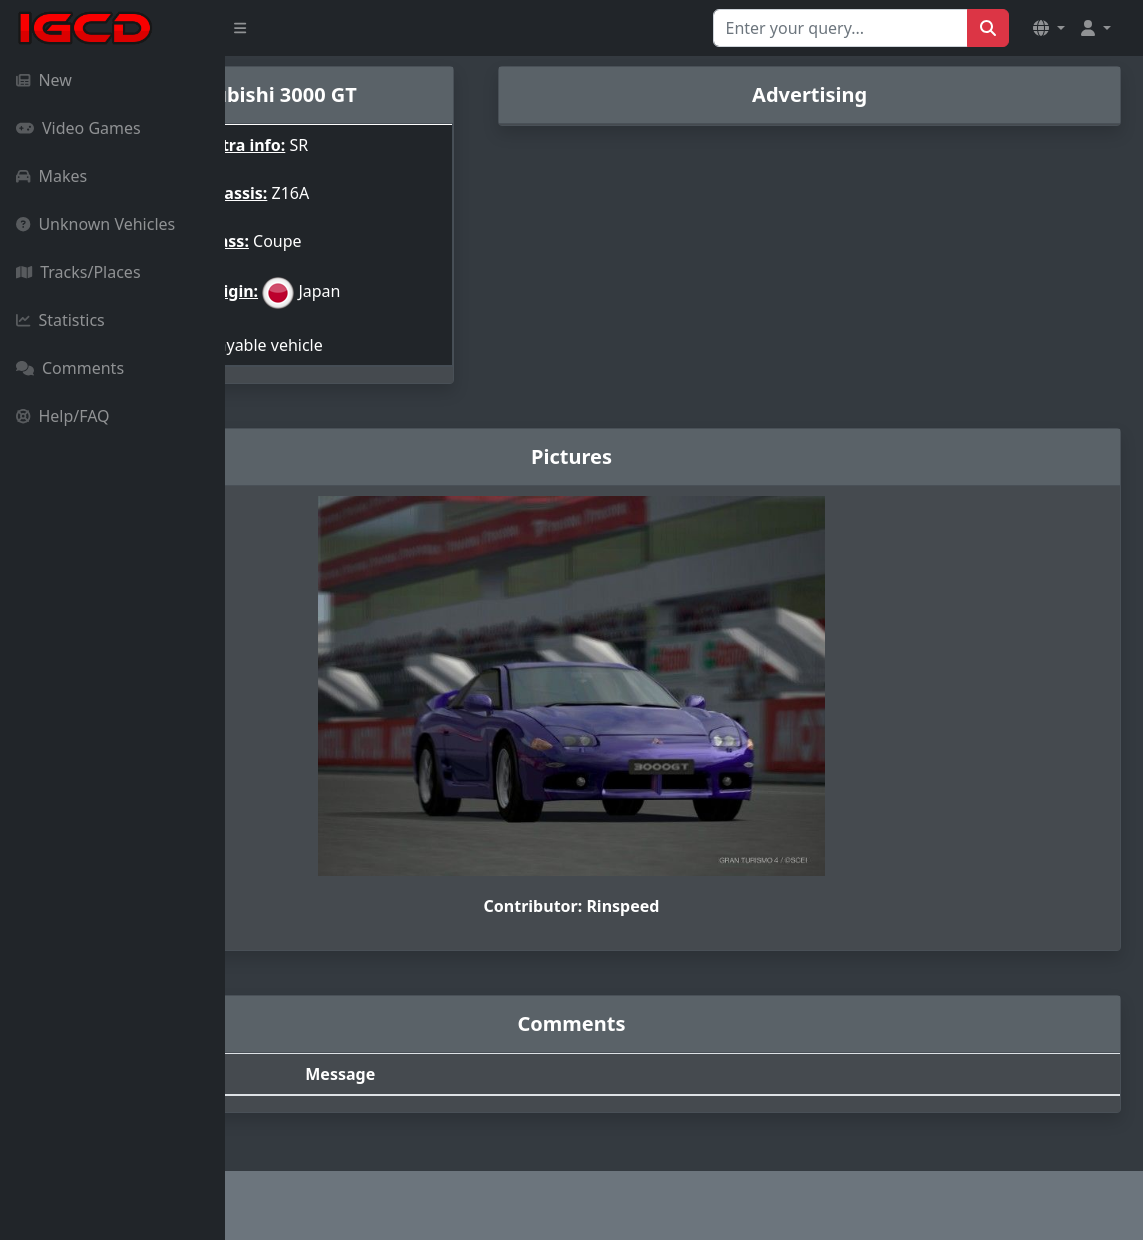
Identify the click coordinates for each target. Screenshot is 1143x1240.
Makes (51, 176)
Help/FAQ (63, 416)
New (44, 80)
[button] (1049, 28)
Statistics (60, 320)
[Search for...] (840, 28)
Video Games (78, 128)
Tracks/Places (78, 272)
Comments (70, 368)
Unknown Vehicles (95, 224)
